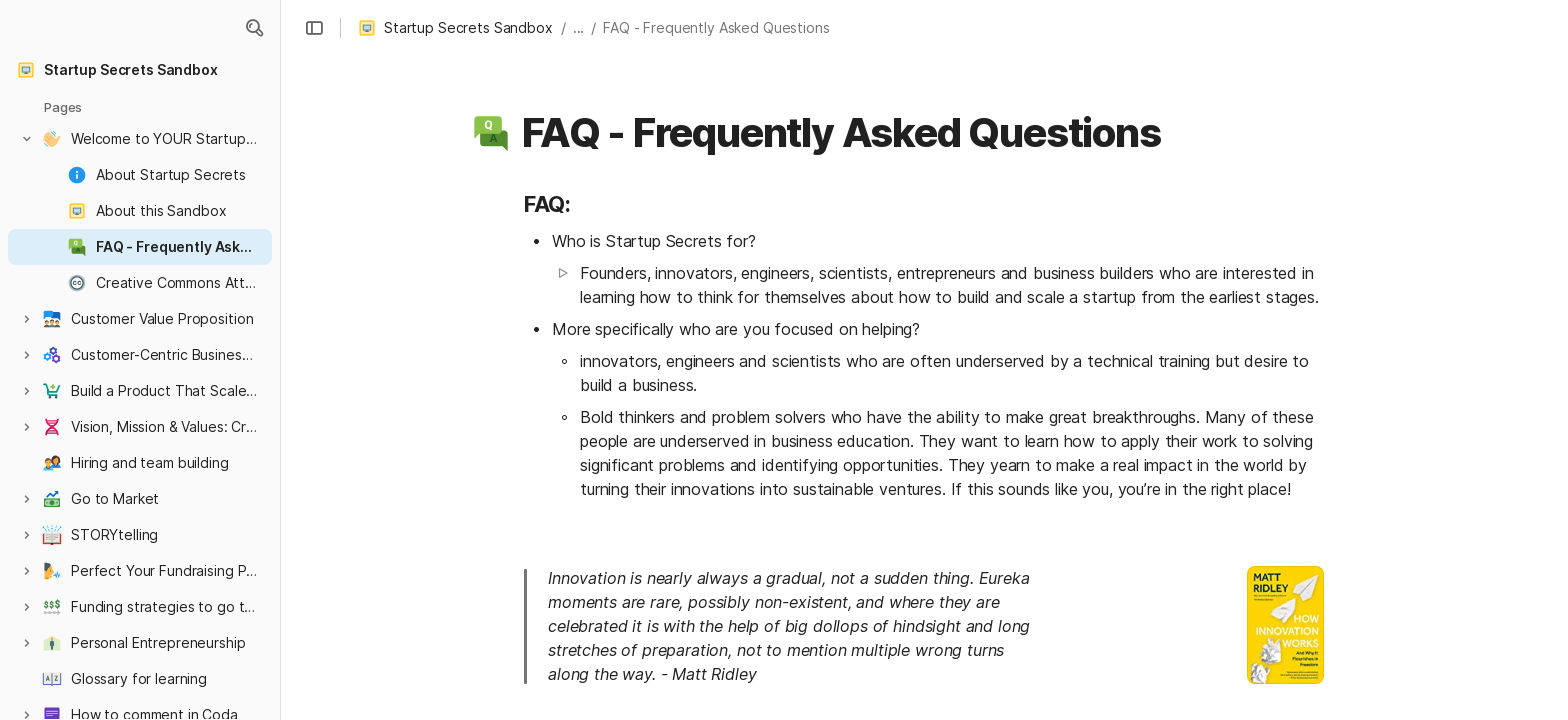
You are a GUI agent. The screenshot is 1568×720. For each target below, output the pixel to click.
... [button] (579, 27)
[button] (254, 28)
